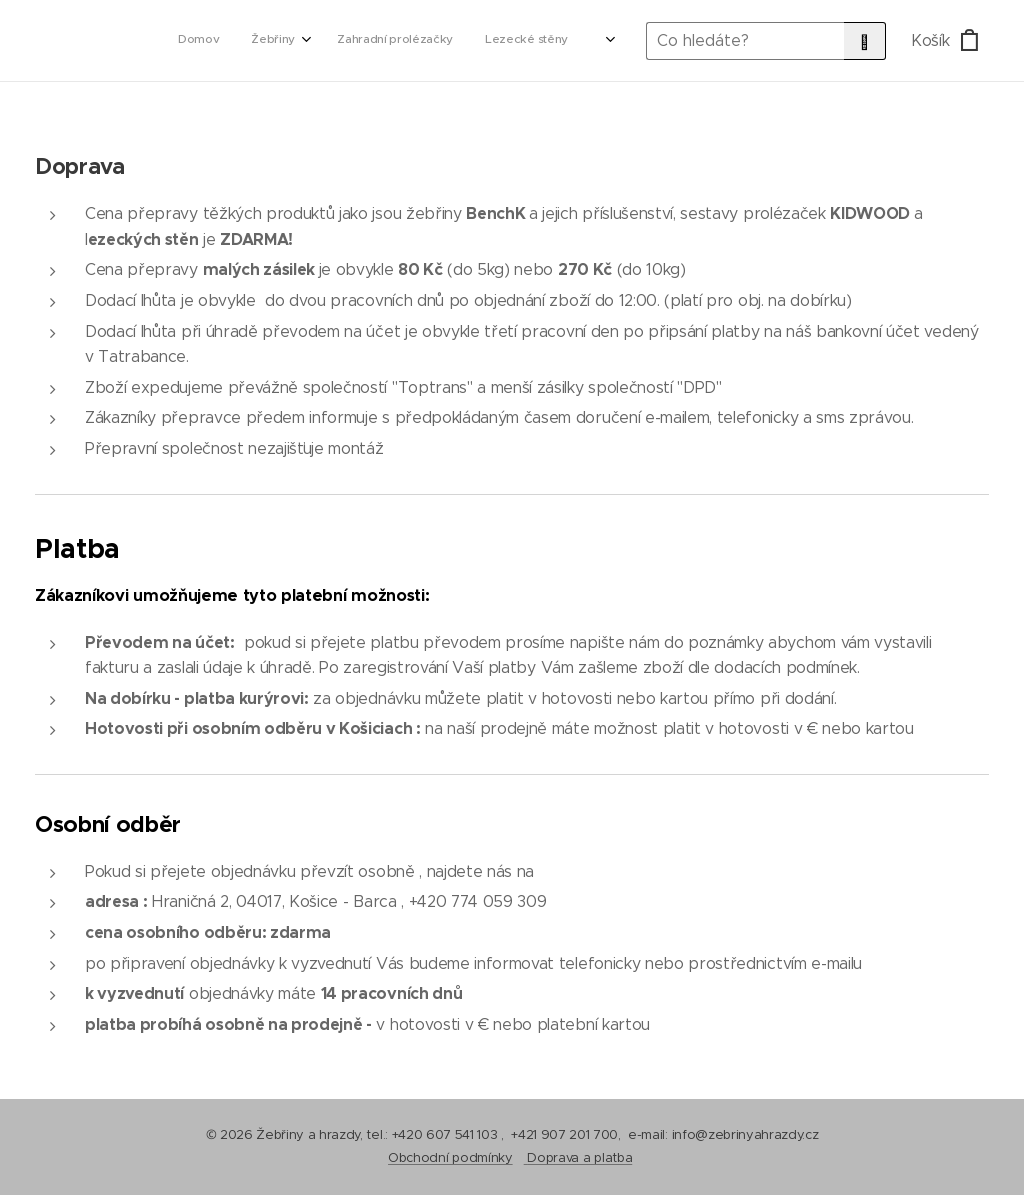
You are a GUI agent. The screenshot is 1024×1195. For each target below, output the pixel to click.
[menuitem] (403, 41)
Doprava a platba (579, 1157)
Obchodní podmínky (450, 1157)
